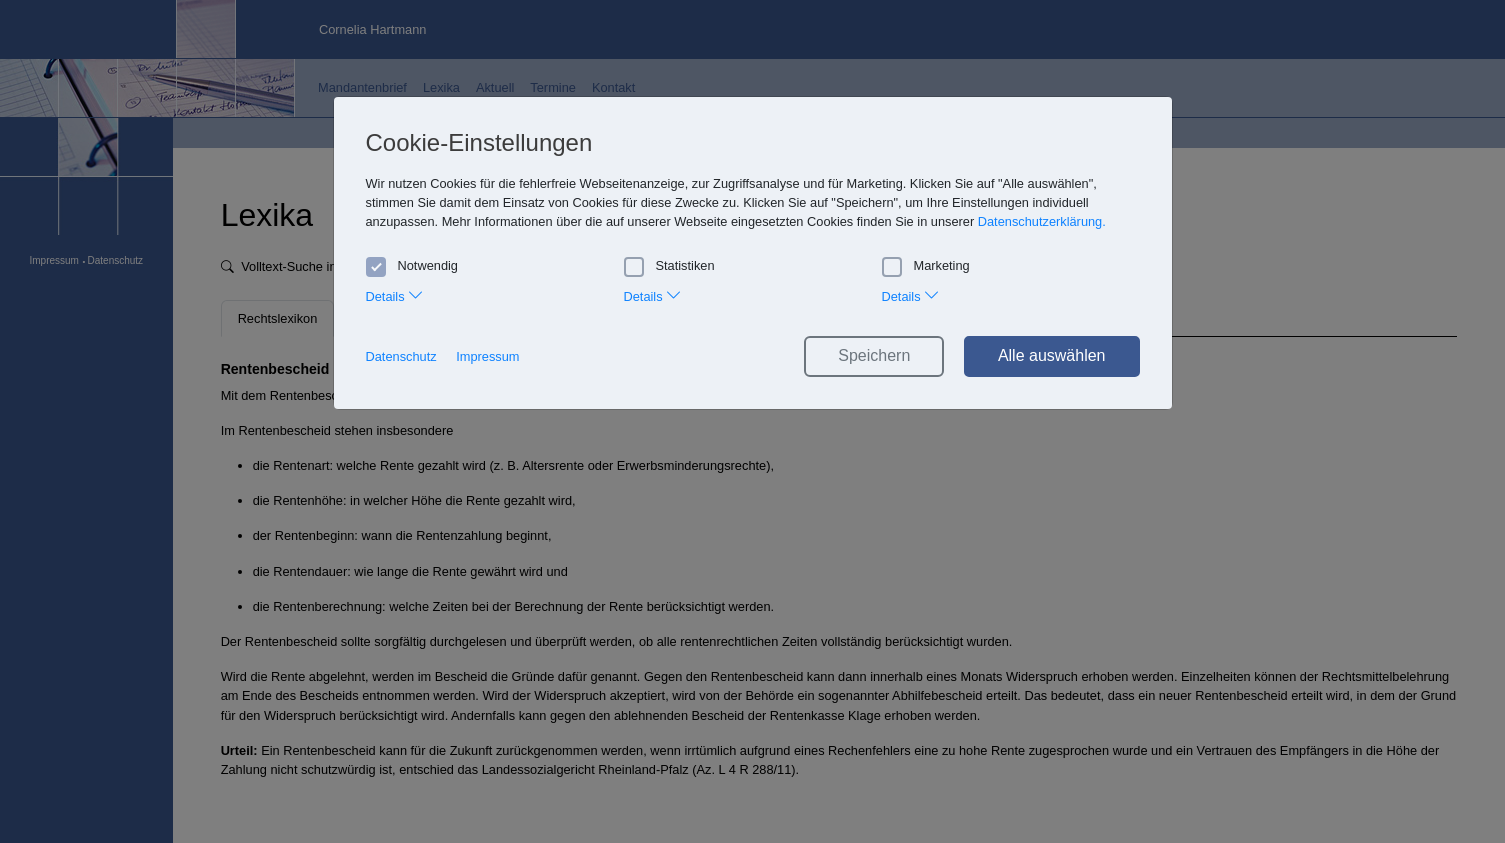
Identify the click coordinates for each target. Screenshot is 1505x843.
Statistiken (669, 266)
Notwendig (412, 266)
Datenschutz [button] (401, 356)
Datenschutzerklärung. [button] (1042, 221)
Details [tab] (395, 294)
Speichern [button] (874, 355)
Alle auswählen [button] (1052, 355)
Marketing (926, 266)
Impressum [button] (487, 356)
